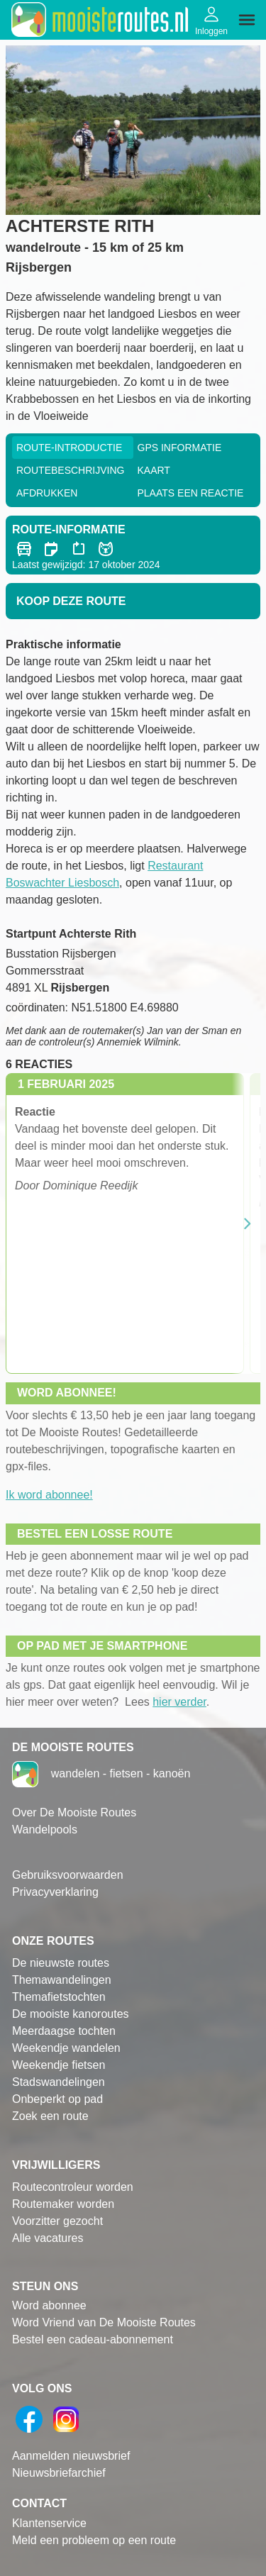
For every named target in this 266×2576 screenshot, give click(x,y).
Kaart (154, 470)
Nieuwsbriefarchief (59, 2473)
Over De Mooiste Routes (74, 1812)
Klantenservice (49, 2523)
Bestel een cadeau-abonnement (92, 2339)
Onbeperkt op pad (57, 2099)
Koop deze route (71, 601)
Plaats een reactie (191, 493)
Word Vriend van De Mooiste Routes (104, 2322)
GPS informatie (180, 447)
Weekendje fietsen (58, 2065)
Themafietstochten (59, 1997)
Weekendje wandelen (66, 2048)
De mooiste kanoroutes (70, 2014)
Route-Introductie (69, 447)
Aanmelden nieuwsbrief (71, 2456)
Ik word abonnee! (49, 1495)
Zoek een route (50, 2116)
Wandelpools (44, 1829)
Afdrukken (46, 493)
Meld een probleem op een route (94, 2540)
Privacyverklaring (55, 1892)
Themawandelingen (61, 1980)
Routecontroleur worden (72, 2187)
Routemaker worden (63, 2204)
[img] (246, 19)
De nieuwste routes (60, 1963)
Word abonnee (49, 2305)
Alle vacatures (48, 2238)
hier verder (179, 1702)
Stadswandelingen (58, 2082)
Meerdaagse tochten (64, 2031)
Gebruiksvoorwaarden (67, 1875)
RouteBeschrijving (70, 470)
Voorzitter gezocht (57, 2221)
